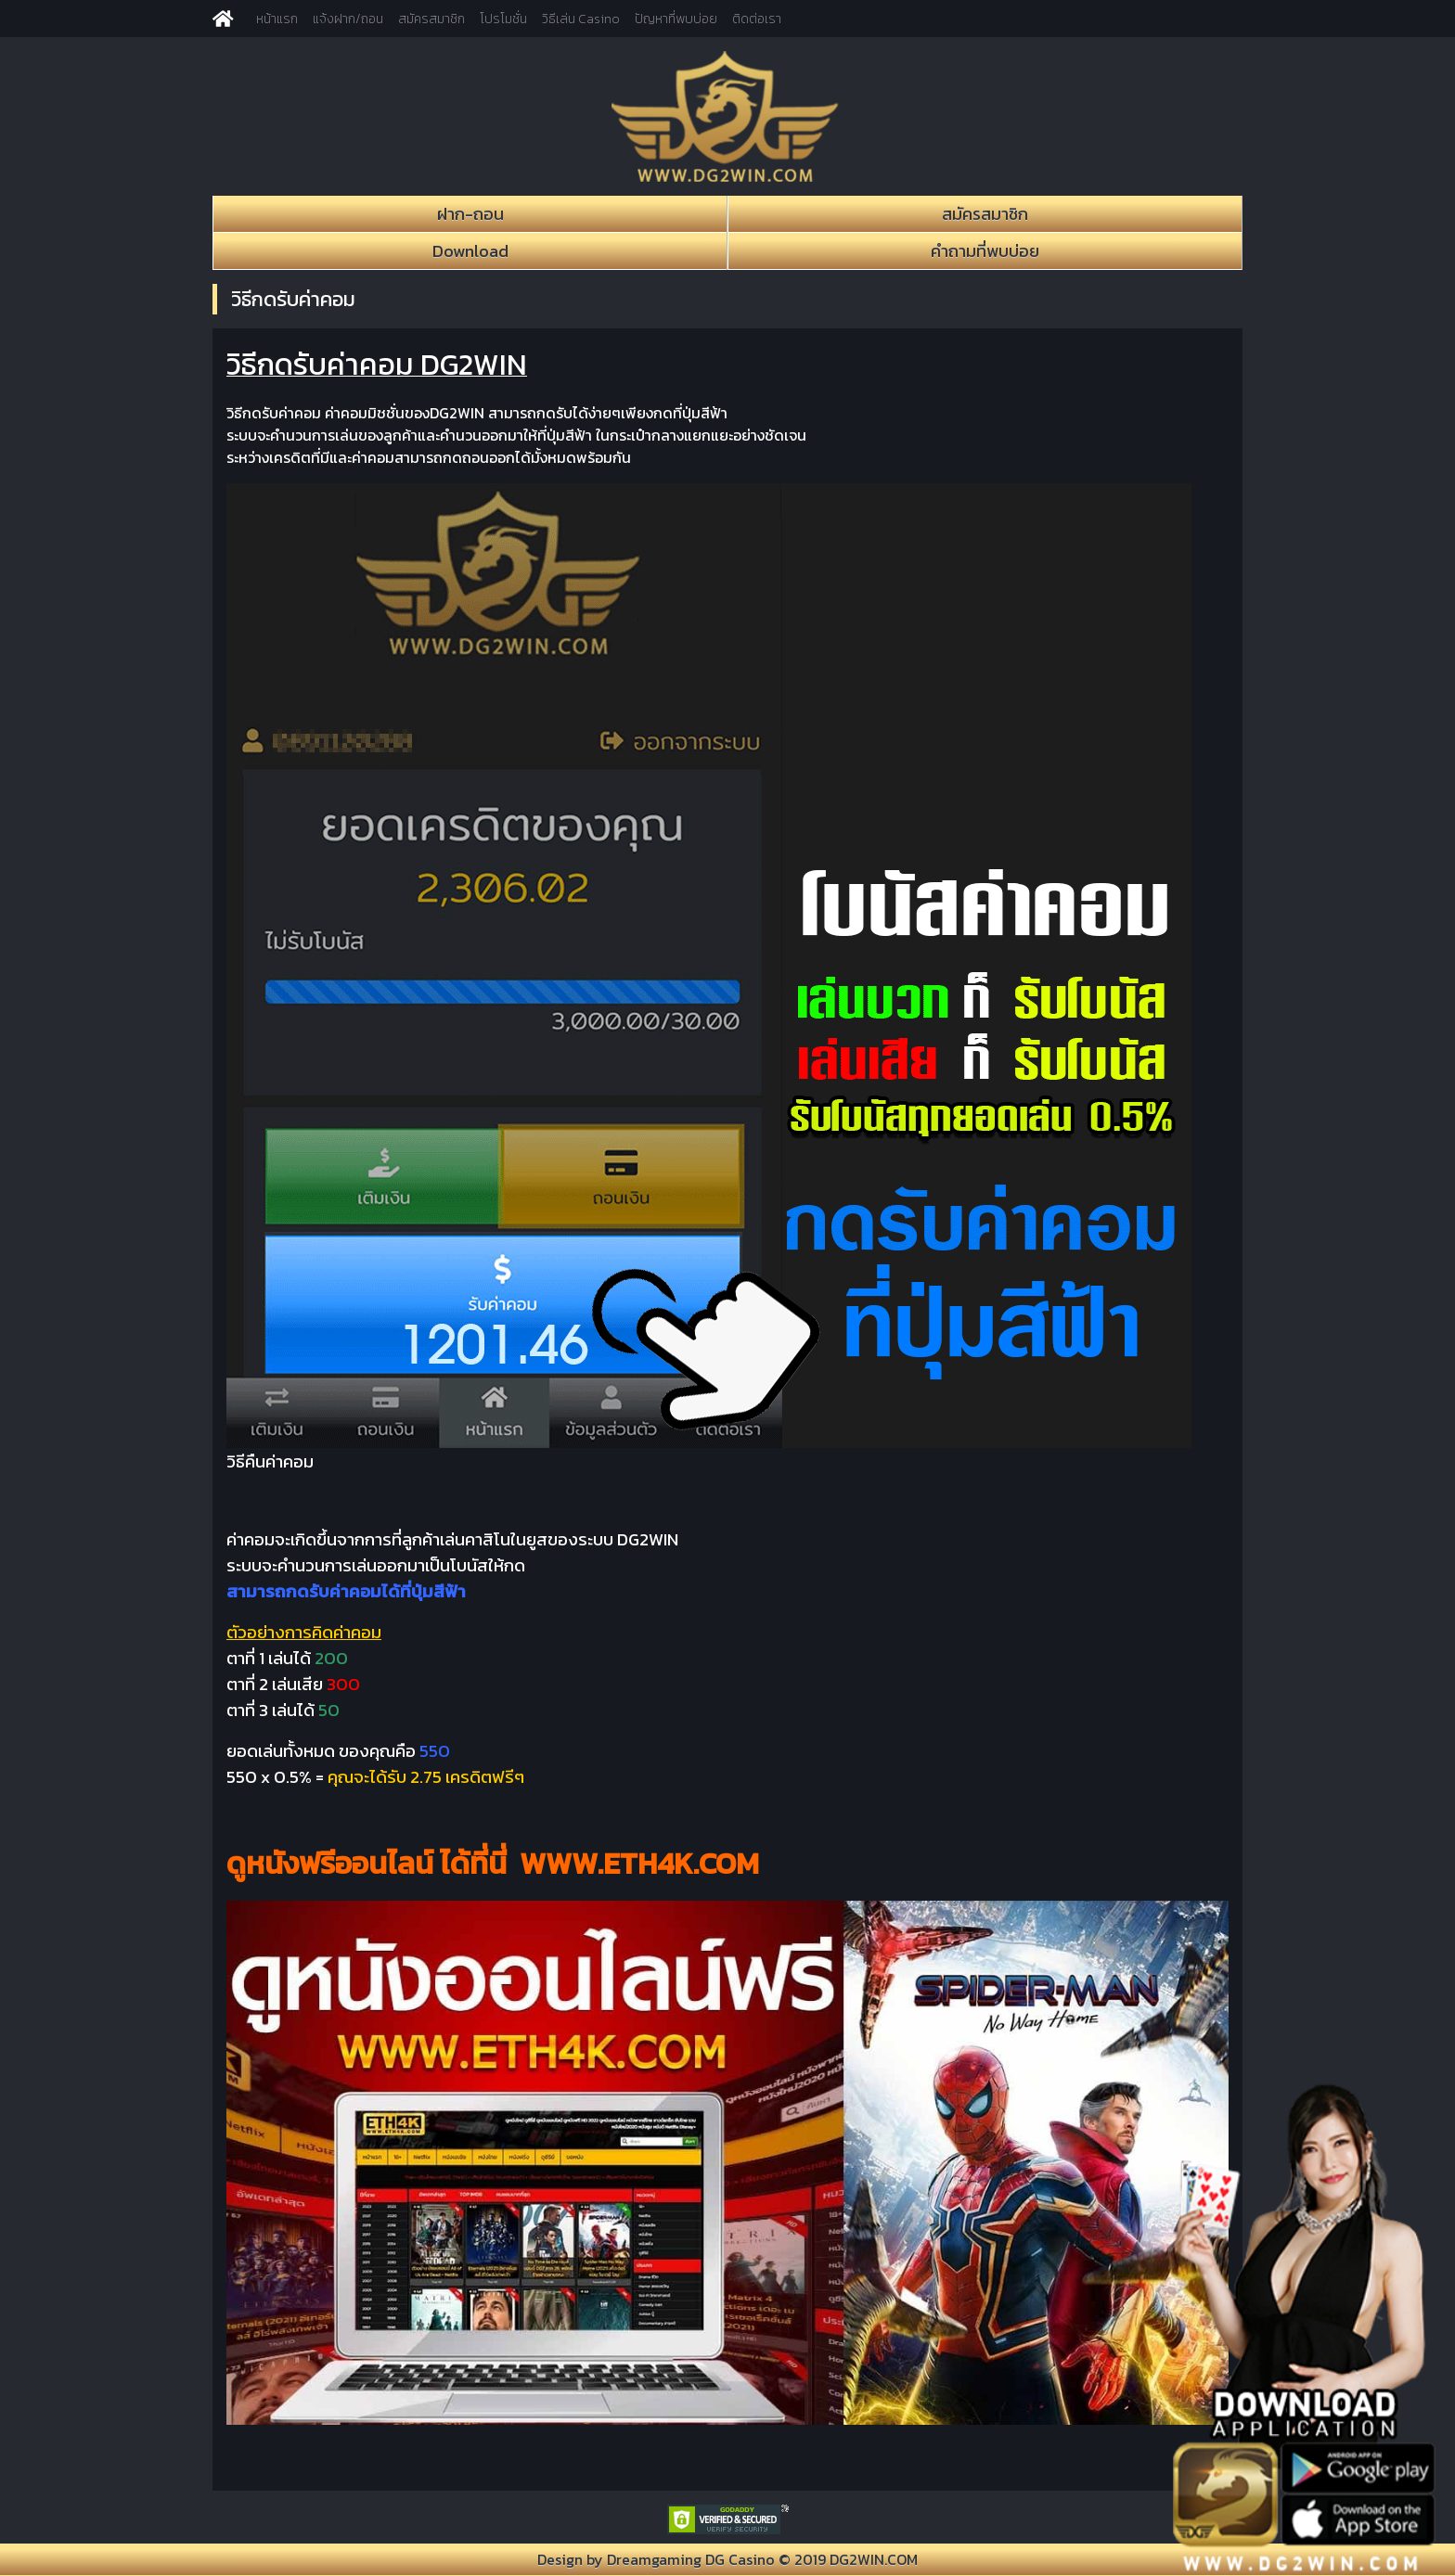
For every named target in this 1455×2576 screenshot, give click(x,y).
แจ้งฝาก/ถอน (348, 19)
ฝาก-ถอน (470, 213)
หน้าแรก (277, 19)
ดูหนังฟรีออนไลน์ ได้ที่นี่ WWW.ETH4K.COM (492, 1863)
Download (470, 250)
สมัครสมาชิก (431, 19)
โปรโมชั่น (503, 19)
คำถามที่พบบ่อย (985, 250)
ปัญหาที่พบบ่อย (676, 19)
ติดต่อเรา (756, 19)
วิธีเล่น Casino (581, 19)
